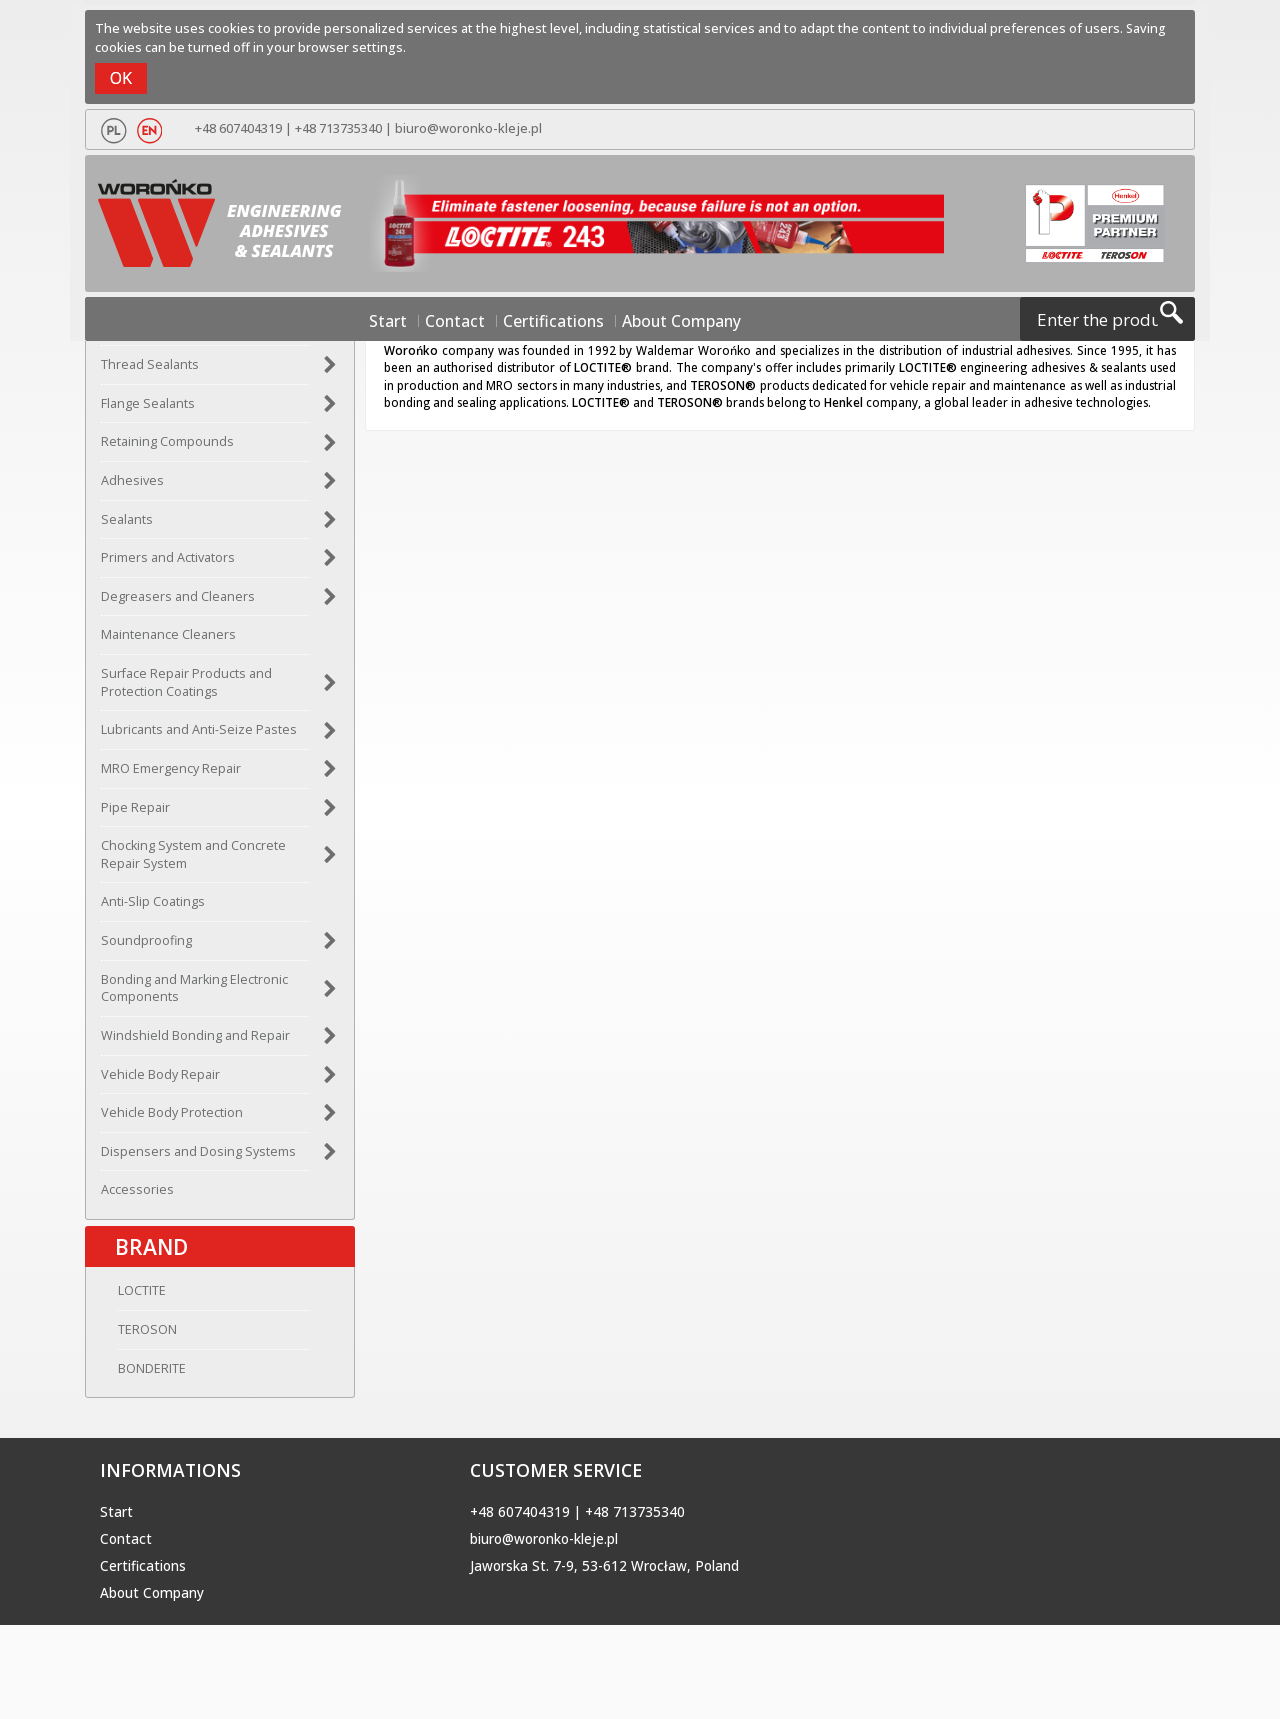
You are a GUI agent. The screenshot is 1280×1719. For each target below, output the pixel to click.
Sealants (127, 525)
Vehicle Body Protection (172, 1119)
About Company (660, 321)
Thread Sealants (150, 371)
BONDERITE (135, 1381)
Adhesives (132, 486)
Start (415, 321)
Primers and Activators (168, 564)
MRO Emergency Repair (171, 774)
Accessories (137, 1196)
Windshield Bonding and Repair (195, 1041)
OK (121, 78)
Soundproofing (146, 947)
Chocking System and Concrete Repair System (193, 861)
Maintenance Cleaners (168, 641)
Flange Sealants (148, 409)
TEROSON (130, 1342)
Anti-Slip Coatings (153, 908)
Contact (471, 321)
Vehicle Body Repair (160, 1080)
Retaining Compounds (167, 448)
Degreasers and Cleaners (178, 602)
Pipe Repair (135, 813)
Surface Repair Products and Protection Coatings (186, 689)
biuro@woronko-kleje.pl (462, 128)
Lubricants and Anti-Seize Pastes (199, 736)
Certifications (553, 321)
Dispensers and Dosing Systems (198, 1157)
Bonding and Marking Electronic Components (194, 994)
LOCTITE (125, 1303)
